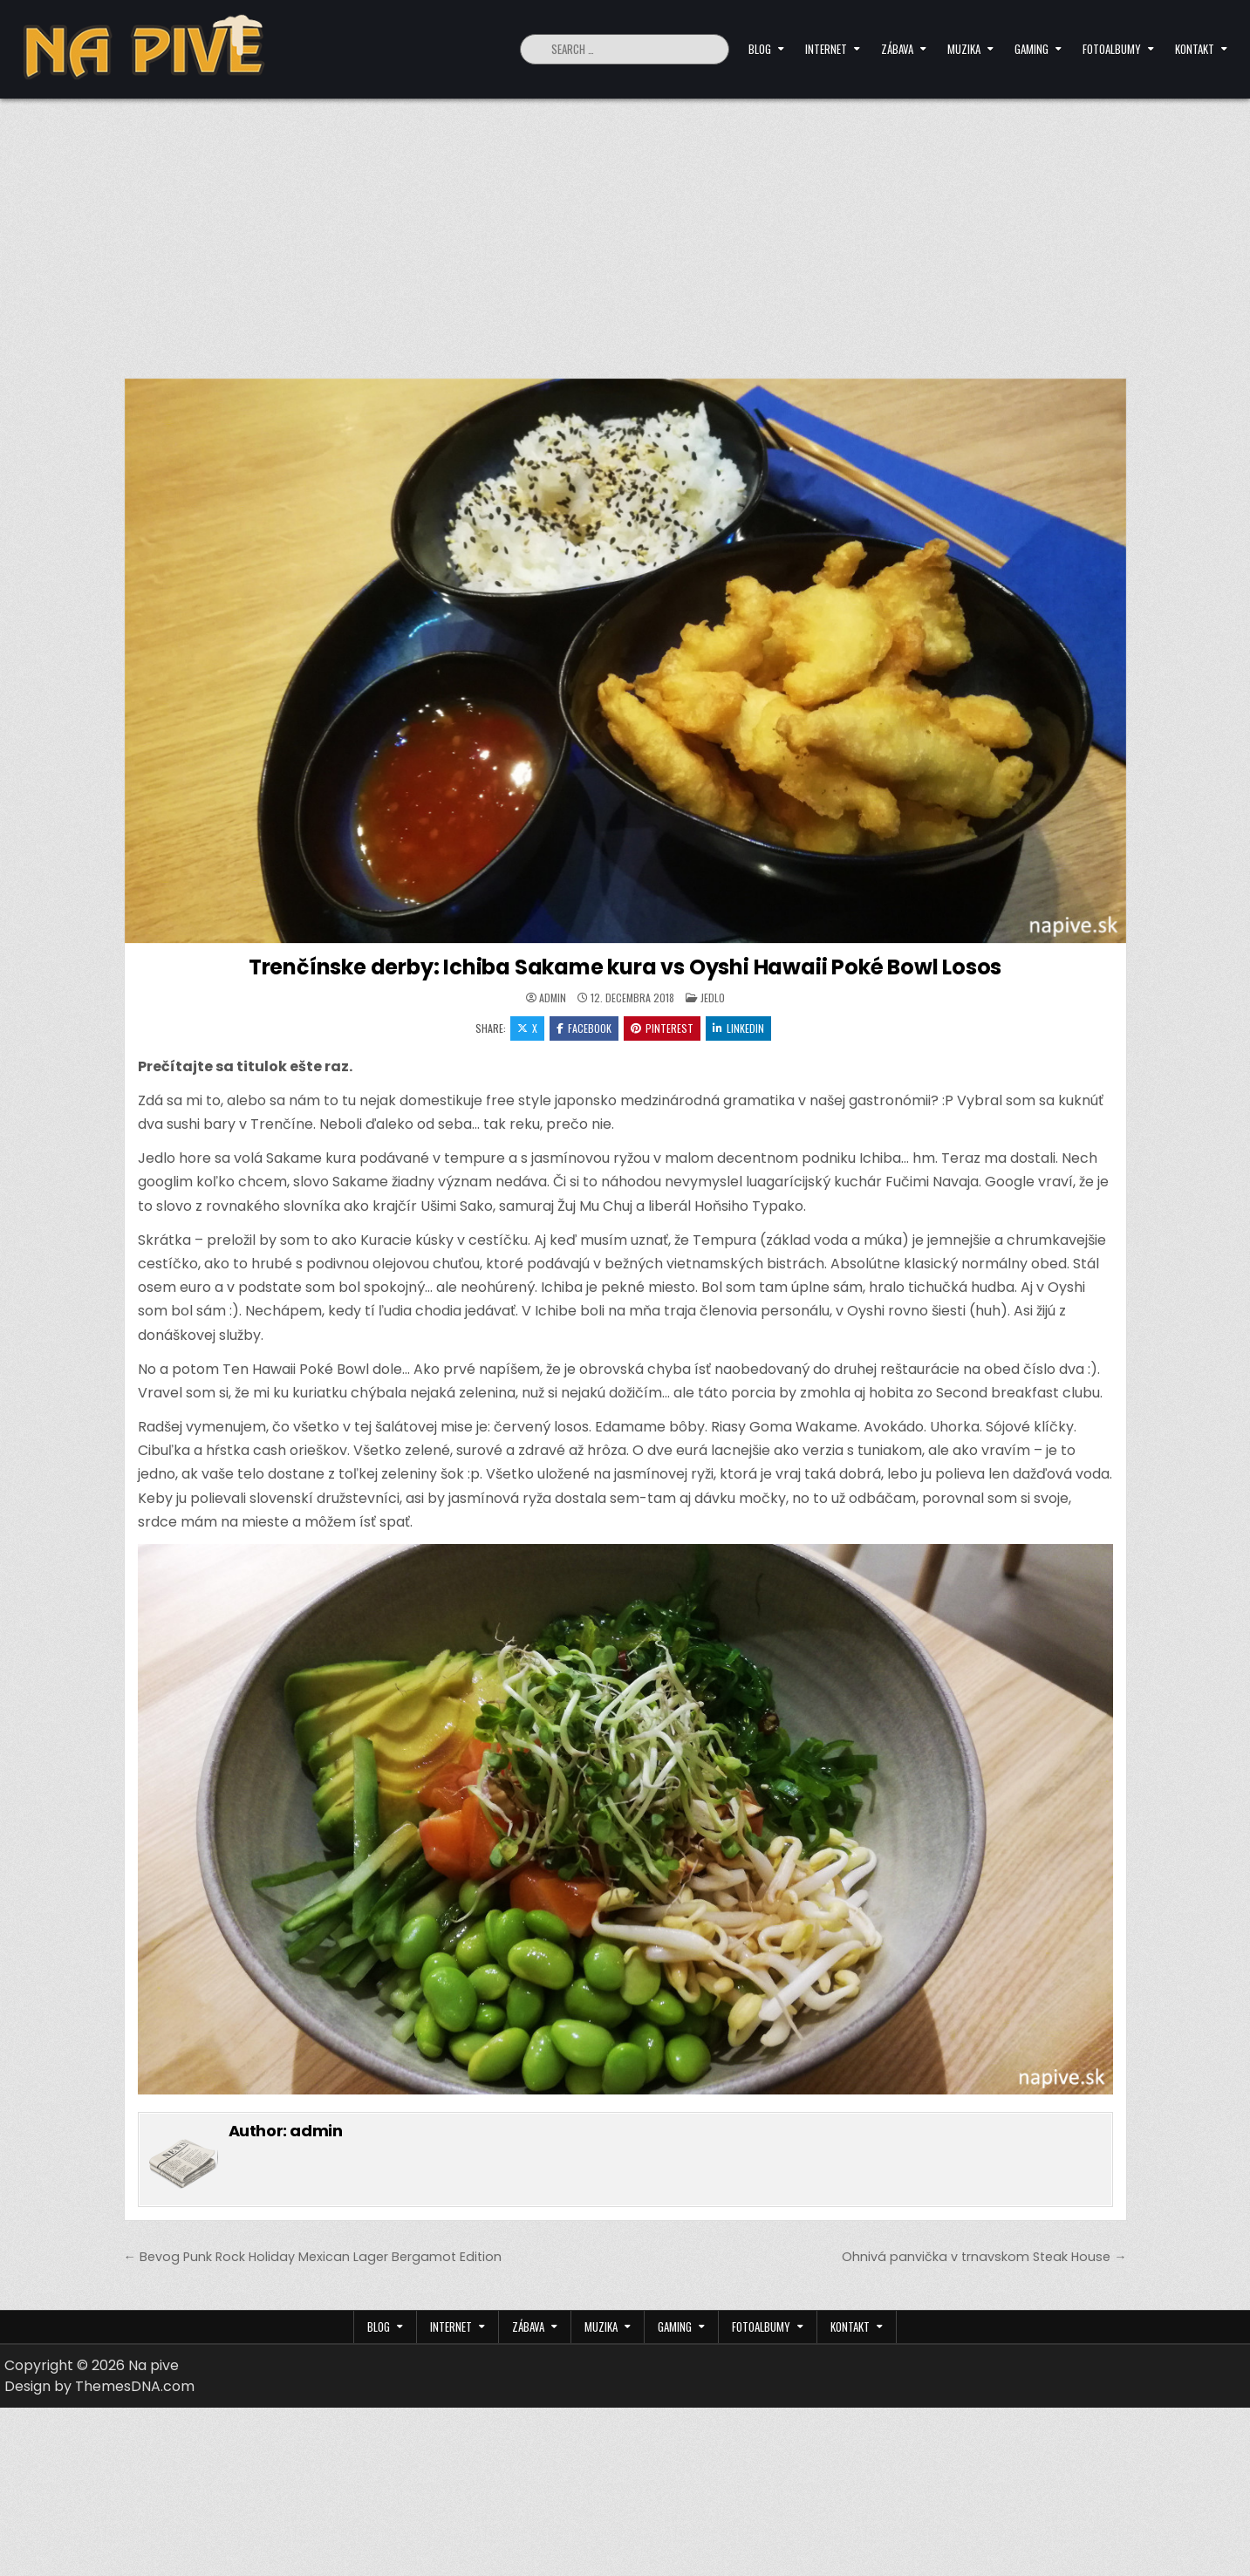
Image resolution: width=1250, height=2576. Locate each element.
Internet (826, 49)
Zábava (897, 49)
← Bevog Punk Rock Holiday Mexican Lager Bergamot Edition (313, 2256)
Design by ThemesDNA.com (99, 2386)
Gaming (1031, 49)
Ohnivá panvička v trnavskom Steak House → (984, 2256)
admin (552, 998)
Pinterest (662, 1028)
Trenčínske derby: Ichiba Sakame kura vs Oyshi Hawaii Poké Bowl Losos (625, 967)
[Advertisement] (625, 229)
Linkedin (738, 1028)
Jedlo (712, 997)
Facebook (584, 1028)
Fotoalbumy (1112, 49)
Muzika (963, 49)
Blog (759, 49)
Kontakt (1194, 49)
